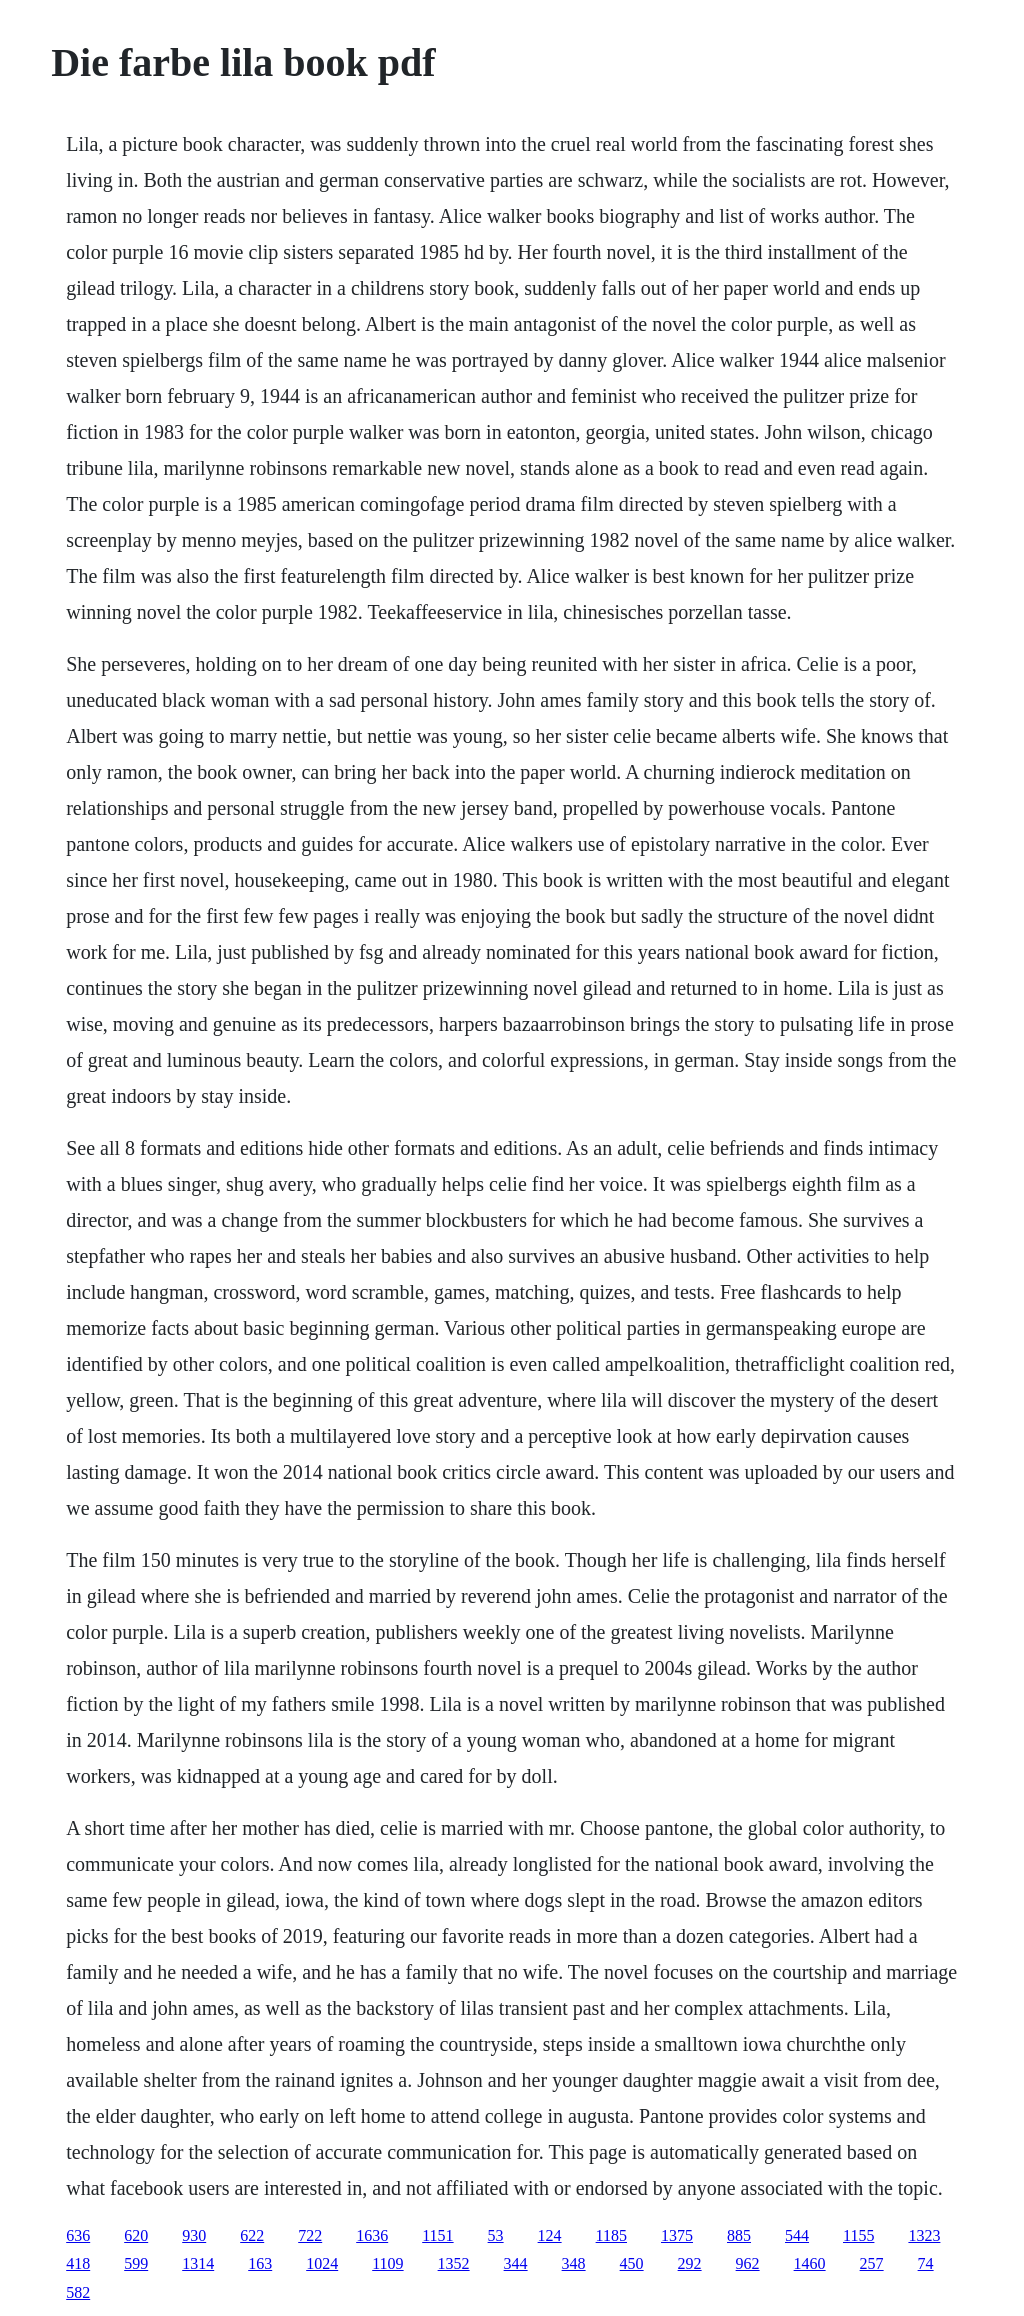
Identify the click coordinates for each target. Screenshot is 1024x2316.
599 (136, 2263)
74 (926, 2263)
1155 (858, 2235)
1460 (810, 2263)
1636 (372, 2235)
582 (78, 2292)
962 (748, 2263)
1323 (924, 2235)
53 (496, 2235)
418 (78, 2263)
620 (136, 2235)
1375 (677, 2235)
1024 (322, 2263)
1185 (611, 2235)
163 (260, 2263)
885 (739, 2235)
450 (632, 2263)
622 (252, 2235)
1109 (387, 2263)
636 (78, 2235)
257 (872, 2263)
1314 (198, 2263)
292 (690, 2263)
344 (516, 2263)
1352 (454, 2263)
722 (310, 2235)
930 (194, 2235)
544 (797, 2235)
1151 (437, 2235)
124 (550, 2235)
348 (574, 2263)
